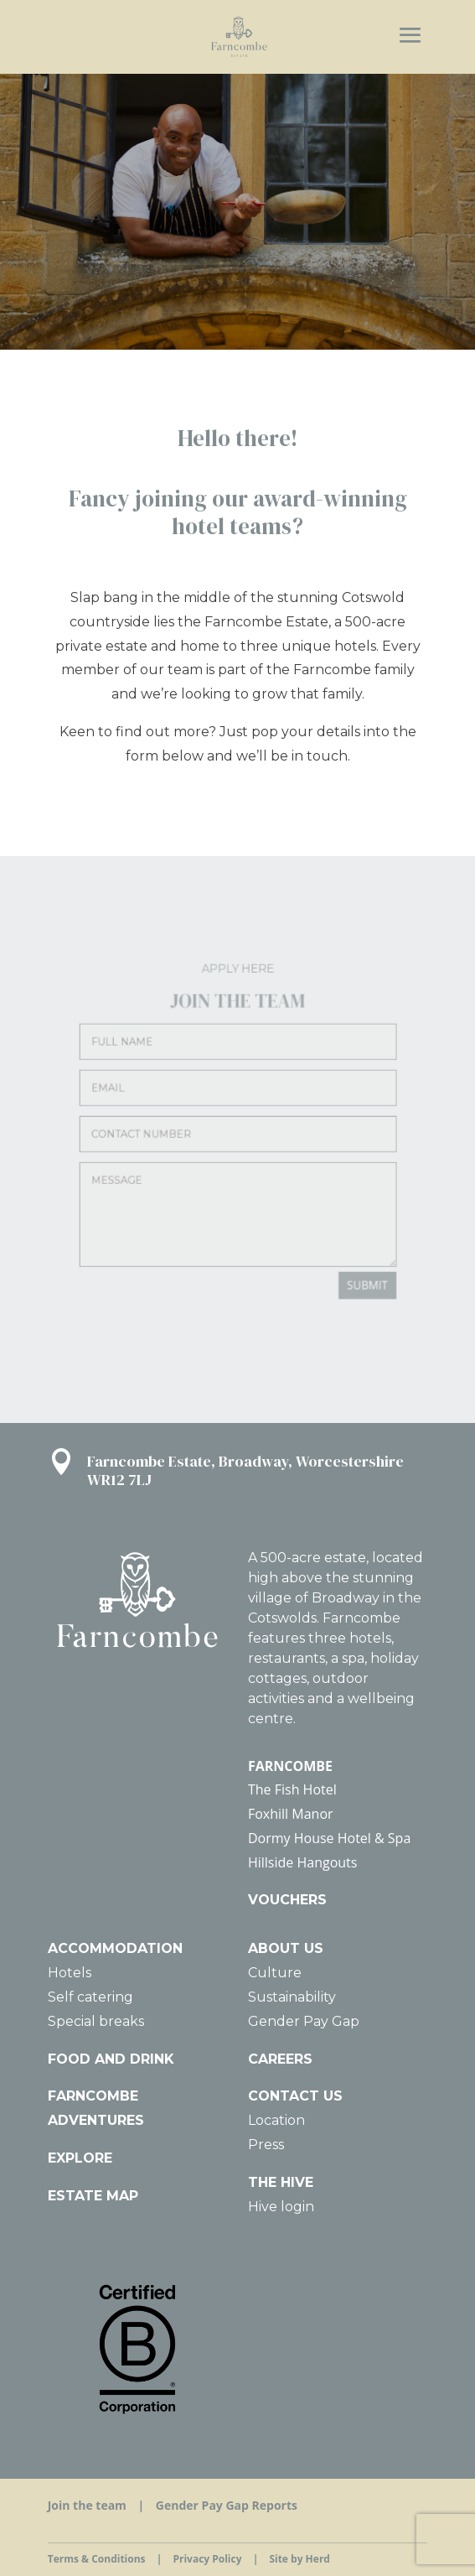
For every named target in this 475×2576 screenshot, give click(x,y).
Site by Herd (299, 2559)
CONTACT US (295, 2096)
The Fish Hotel (292, 1789)
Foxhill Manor (290, 1814)
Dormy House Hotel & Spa (329, 1838)
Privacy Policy (207, 2559)
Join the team (87, 2505)
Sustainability (292, 1997)
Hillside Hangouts (302, 1862)
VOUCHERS (287, 1900)
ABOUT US (285, 1948)
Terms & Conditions (97, 2559)
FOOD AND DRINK (111, 2059)
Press (266, 2145)
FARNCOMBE (290, 1766)
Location (276, 2120)
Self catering (90, 1997)
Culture (275, 1973)
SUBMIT (322, 1235)
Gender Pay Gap (303, 2021)
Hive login (281, 2207)
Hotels (69, 1973)
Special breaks (96, 2021)
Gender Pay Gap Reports (226, 2505)
